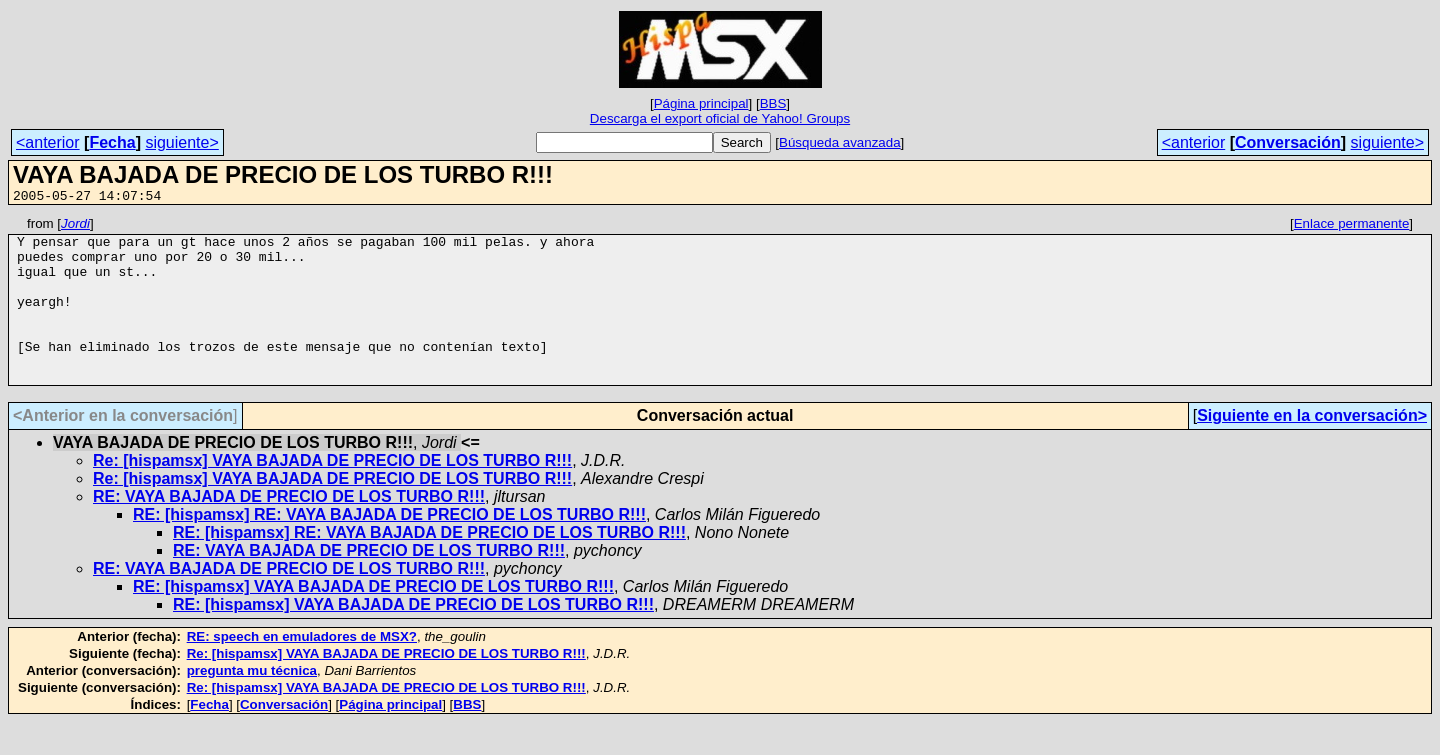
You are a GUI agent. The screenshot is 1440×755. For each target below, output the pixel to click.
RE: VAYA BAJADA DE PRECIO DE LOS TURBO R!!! (289, 529)
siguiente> (181, 142)
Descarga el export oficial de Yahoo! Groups (720, 118)
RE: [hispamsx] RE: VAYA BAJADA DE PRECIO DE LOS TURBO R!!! (389, 547)
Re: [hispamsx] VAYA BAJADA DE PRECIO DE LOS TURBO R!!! (332, 493)
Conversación (1288, 142)
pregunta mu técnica (252, 703)
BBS (773, 103)
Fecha (112, 142)
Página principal (701, 103)
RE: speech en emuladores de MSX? (302, 669)
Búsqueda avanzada (840, 142)
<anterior (48, 142)
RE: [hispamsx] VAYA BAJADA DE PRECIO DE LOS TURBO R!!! (373, 619)
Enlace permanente (1352, 226)
